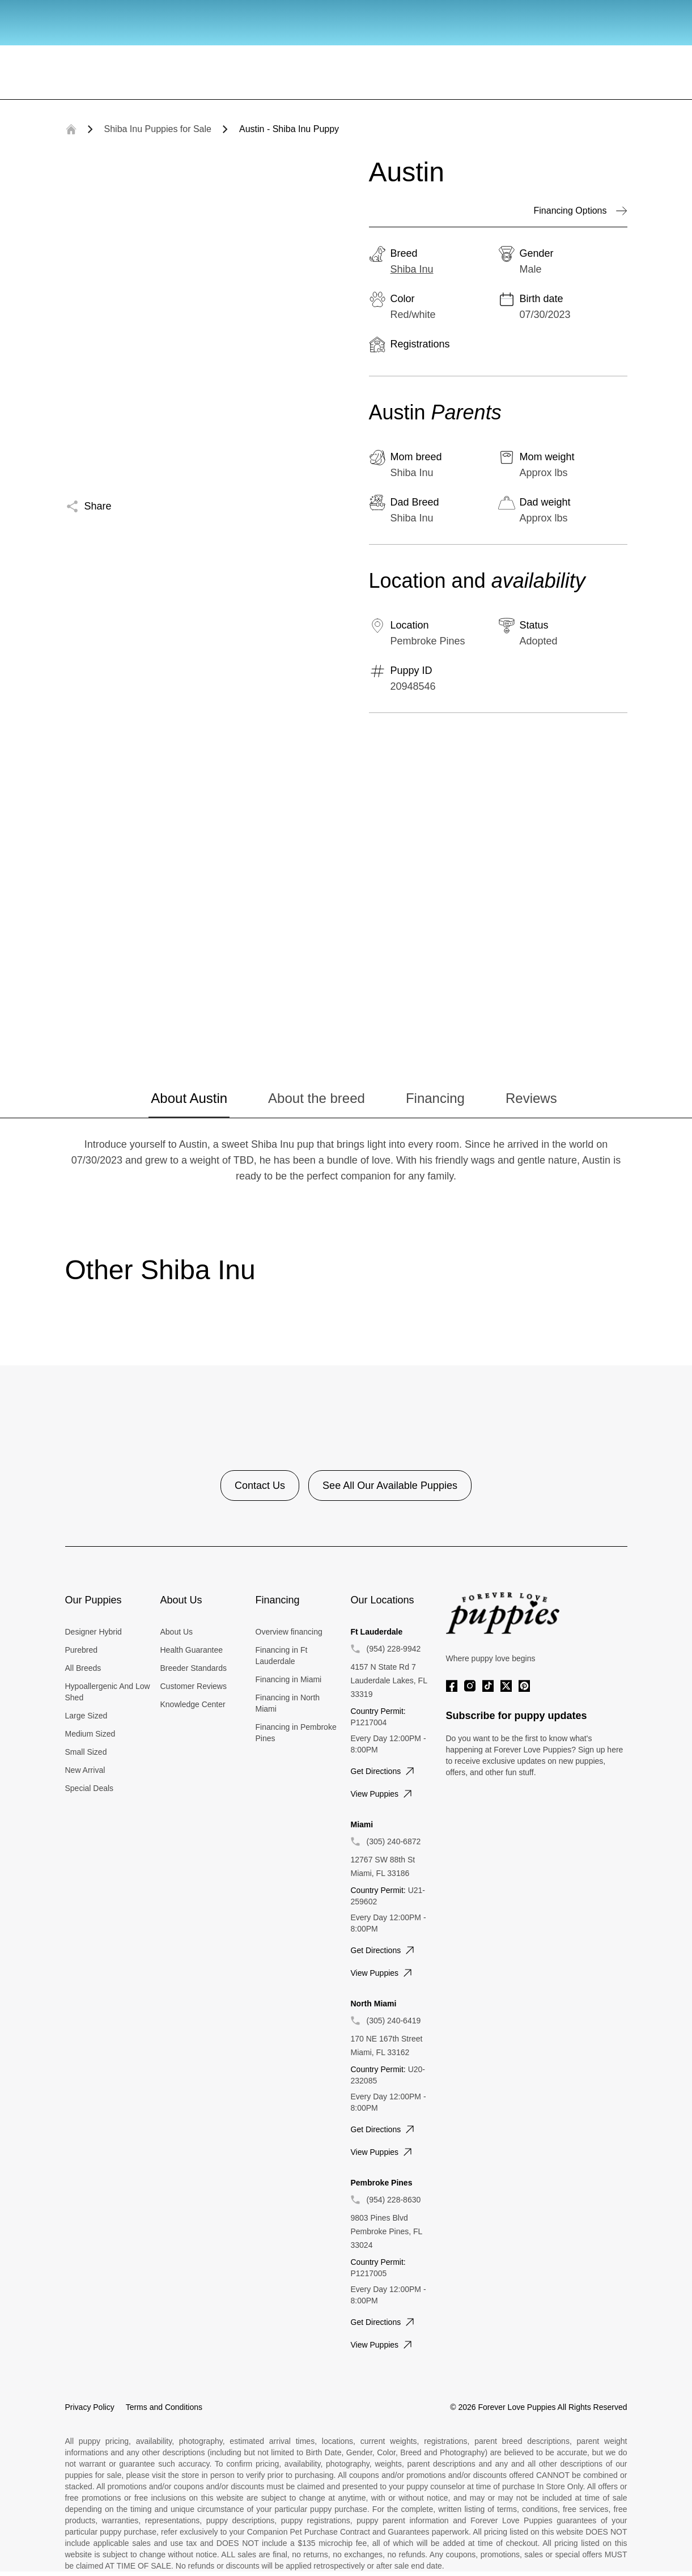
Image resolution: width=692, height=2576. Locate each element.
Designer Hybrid (93, 1631)
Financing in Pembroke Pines (296, 1732)
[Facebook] (451, 1686)
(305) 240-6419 (394, 2020)
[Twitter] (506, 1686)
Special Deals (89, 1788)
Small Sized (86, 1751)
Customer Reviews (193, 1686)
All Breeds (83, 1668)
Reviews (531, 1098)
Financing (435, 1098)
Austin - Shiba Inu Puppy (289, 129)
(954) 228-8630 (394, 2199)
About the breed (316, 1098)
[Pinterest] (524, 1686)
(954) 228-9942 (394, 1648)
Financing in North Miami (288, 1703)
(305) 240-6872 (394, 1841)
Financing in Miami (289, 1679)
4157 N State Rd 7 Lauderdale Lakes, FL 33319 (389, 1680)
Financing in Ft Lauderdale (282, 1655)
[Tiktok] (488, 1686)
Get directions (384, 1771)
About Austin (189, 1098)
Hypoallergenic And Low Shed (107, 1692)
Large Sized (86, 1715)
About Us (176, 1631)
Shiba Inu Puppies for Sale (157, 129)
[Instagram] (470, 1686)
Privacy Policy (89, 2407)
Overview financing (289, 1631)
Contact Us (260, 1485)
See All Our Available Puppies (389, 1485)
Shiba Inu (412, 269)
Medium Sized (90, 1733)
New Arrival (85, 1770)
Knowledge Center (193, 1704)
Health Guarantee (191, 1649)
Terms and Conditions (164, 2407)
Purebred (81, 1649)
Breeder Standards (193, 1668)
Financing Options (580, 211)
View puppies (383, 1794)
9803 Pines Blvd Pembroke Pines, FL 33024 (386, 2231)
